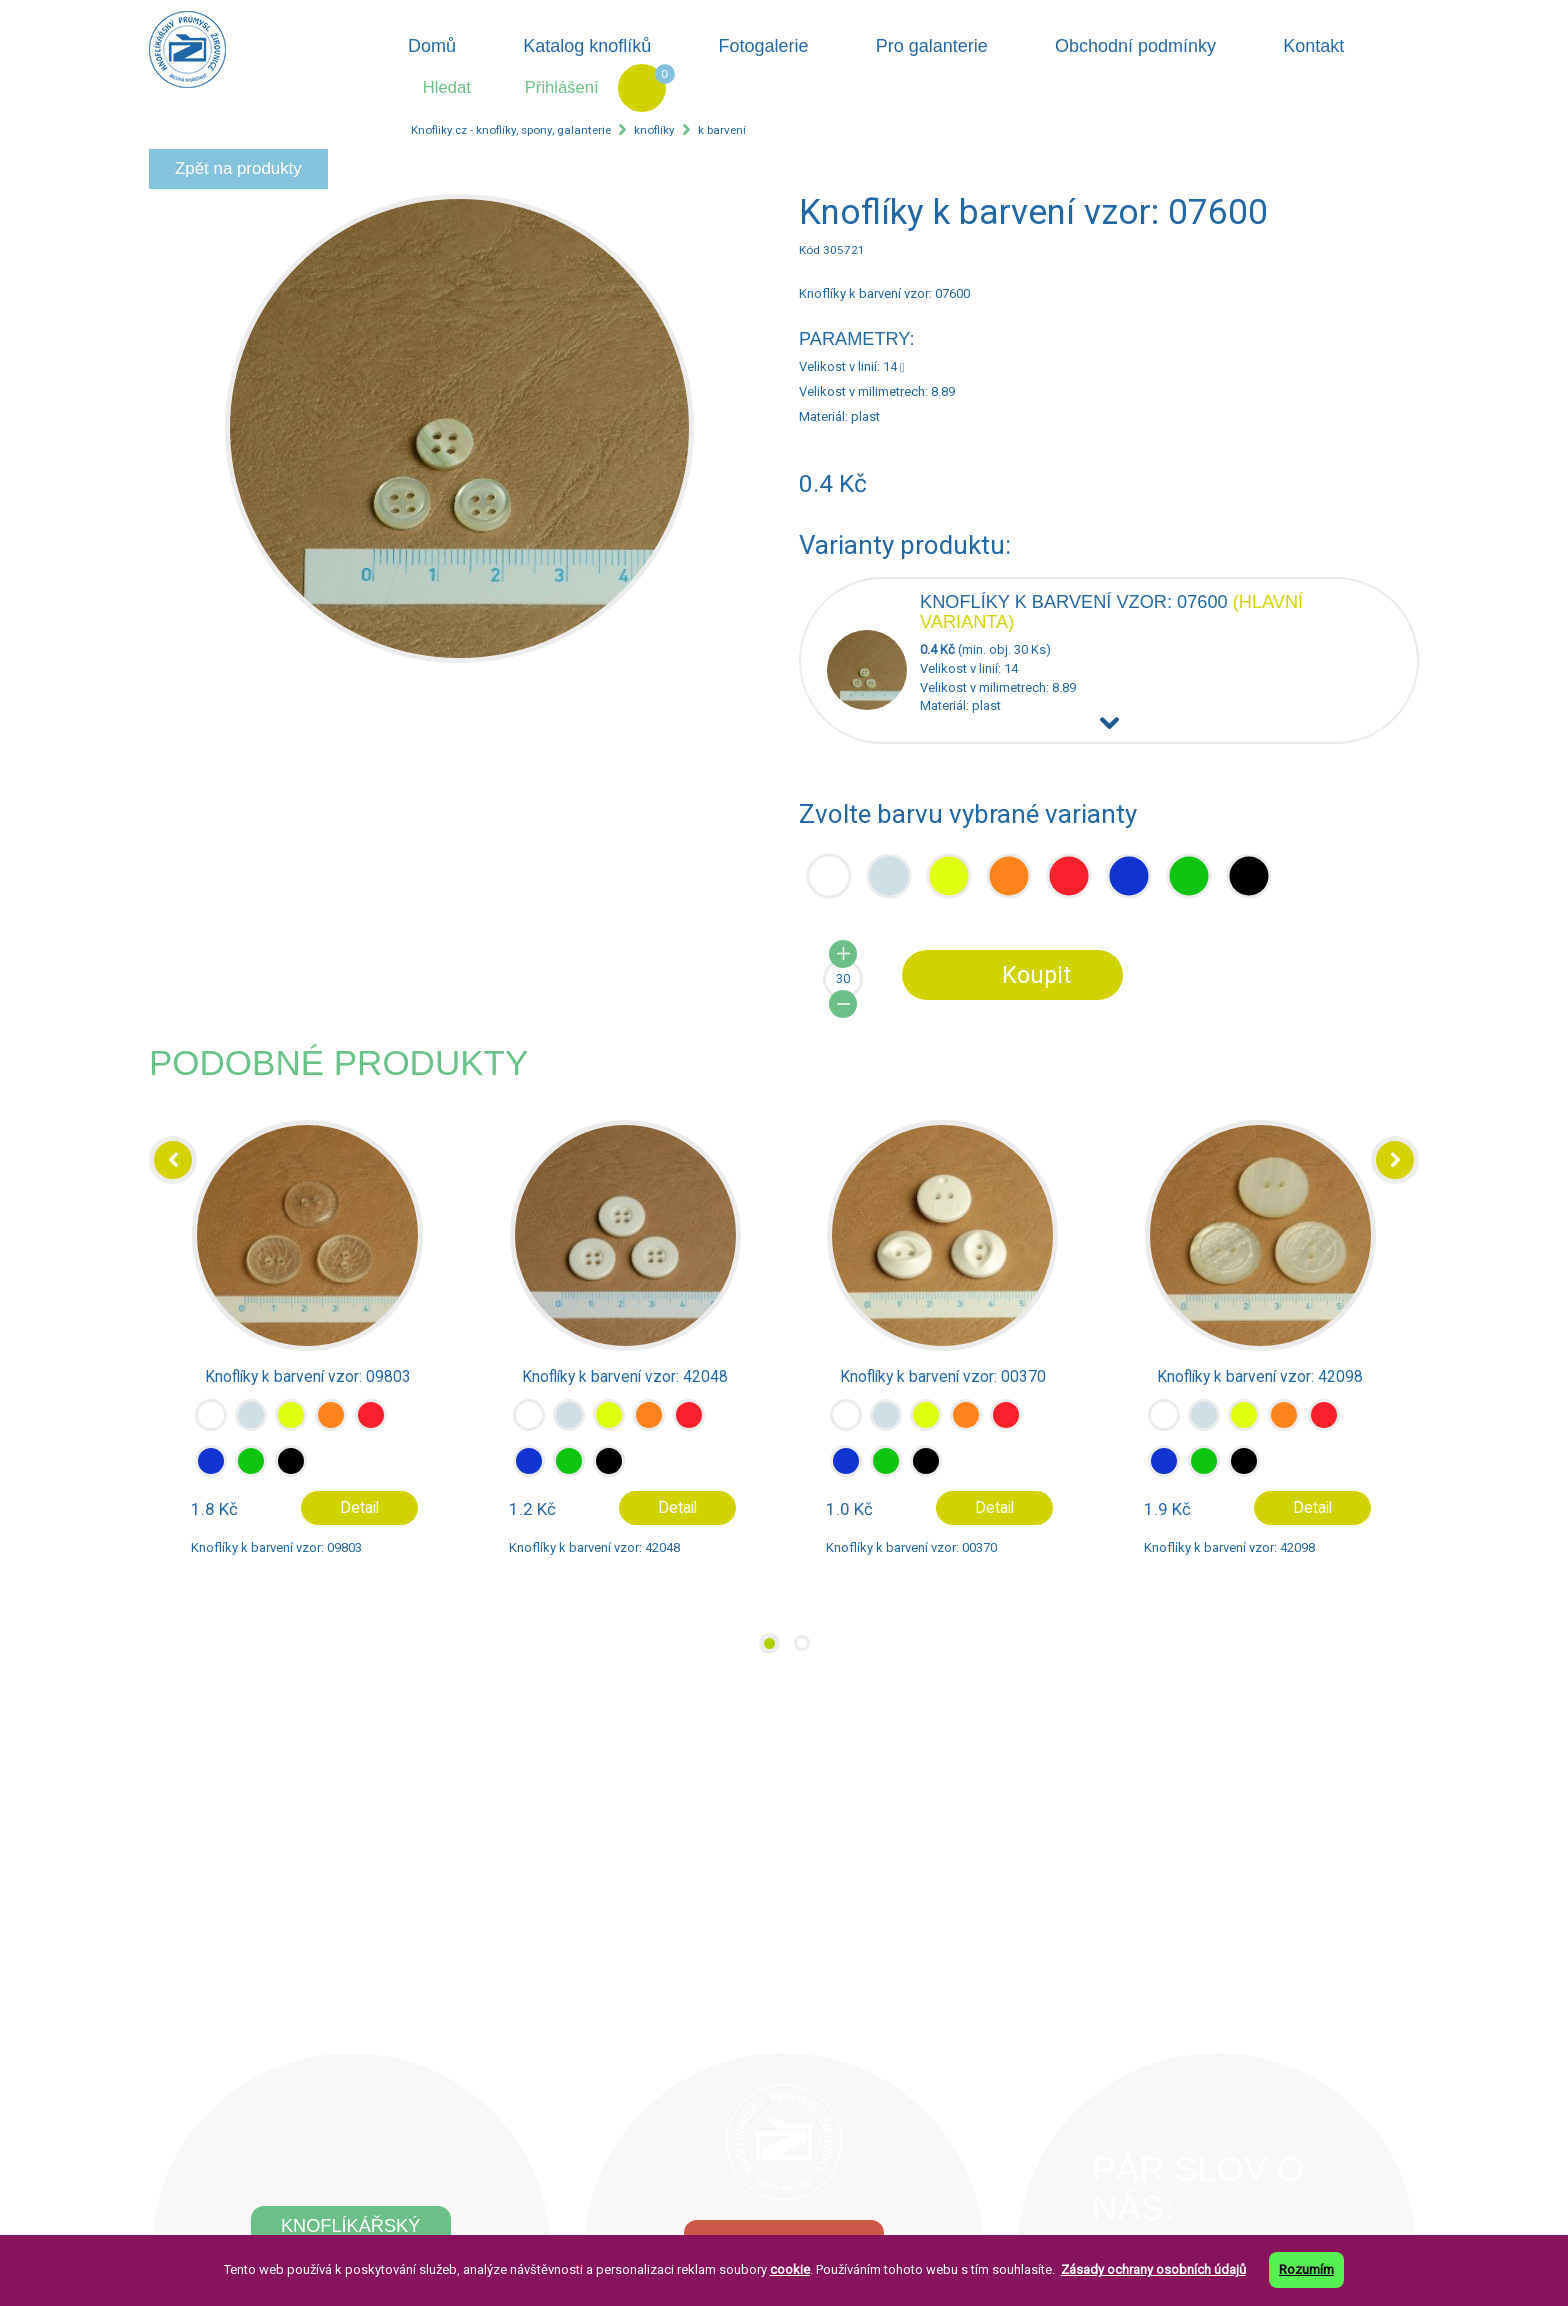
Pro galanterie (932, 46)
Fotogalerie (764, 46)
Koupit (1036, 975)
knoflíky (654, 130)
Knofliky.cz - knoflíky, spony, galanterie (511, 130)
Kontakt (1313, 46)
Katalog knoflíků (587, 46)
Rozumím (1306, 2269)
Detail (359, 1508)
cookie (790, 2269)
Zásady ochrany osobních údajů (1153, 2269)
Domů (432, 46)
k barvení (722, 130)
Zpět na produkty (238, 168)
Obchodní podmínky (1135, 46)
